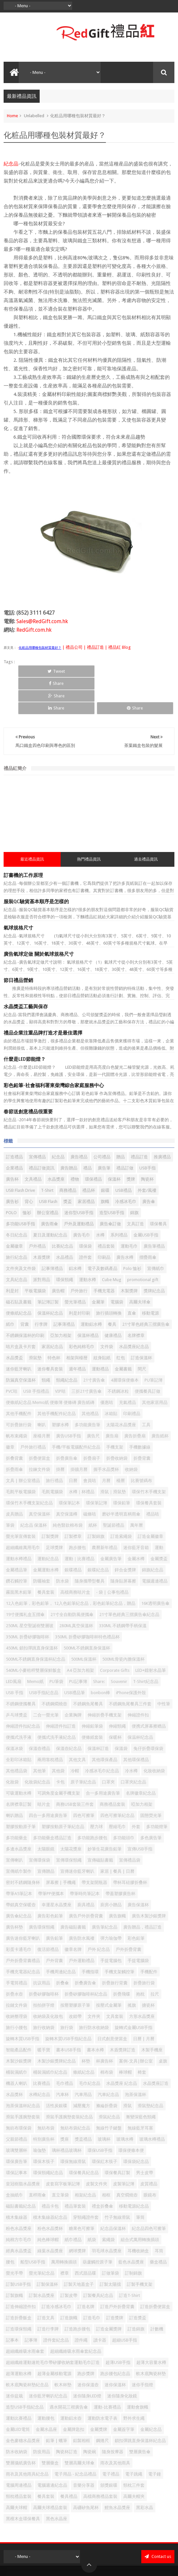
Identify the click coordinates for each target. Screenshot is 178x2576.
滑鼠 (127, 2068)
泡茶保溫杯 (135, 2057)
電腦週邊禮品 (155, 1543)
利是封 (12, 1253)
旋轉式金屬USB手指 (133, 1990)
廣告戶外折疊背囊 (86, 1878)
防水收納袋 (16, 2414)
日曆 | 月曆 (143, 2001)
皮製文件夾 (96, 2146)
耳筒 (159, 2213)
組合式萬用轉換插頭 (140, 2202)
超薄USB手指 (118, 2325)
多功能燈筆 (157, 1789)
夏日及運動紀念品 (50, 1197)
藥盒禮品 (158, 2224)
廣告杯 (12, 1142)
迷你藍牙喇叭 (18, 1331)
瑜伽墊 (39, 2113)
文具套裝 (114, 1979)
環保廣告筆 (16, 2124)
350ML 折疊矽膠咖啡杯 (27, 1599)
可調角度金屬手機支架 (58, 1756)
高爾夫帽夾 (134, 2459)
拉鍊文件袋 (39, 1432)
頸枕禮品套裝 (18, 2459)
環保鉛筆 (121, 1465)
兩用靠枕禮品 (50, 1722)
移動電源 (150, 1276)
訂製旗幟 (14, 2258)
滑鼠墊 (35, 1320)
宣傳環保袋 (39, 1823)
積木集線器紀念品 (50, 2180)
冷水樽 (131, 1733)
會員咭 (89, 1443)
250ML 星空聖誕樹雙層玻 (29, 1588)
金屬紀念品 (151, 2392)
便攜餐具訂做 (147, 1354)
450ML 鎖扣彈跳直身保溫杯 (32, 1610)
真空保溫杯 (39, 1476)
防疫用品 (41, 2414)
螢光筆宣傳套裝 (21, 1499)
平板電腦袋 (35, 1253)
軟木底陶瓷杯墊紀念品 (27, 2347)
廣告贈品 (68, 1130)
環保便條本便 (131, 2113)
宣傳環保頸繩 (69, 1823)
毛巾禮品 (64, 2046)
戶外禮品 (37, 1209)
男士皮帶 (144, 2135)
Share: (99, 1644)
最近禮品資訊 (32, 822)
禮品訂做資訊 (41, 1130)
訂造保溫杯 (141, 1320)
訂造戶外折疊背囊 (117, 2269)
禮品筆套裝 (75, 2169)
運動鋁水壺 (71, 2381)
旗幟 (105, 1164)
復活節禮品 (48, 1912)
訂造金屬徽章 (150, 1499)
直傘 (132, 1276)
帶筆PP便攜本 (51, 1856)
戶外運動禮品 (81, 1923)
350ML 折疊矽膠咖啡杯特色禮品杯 (87, 1599)
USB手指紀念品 (43, 1655)
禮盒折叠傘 (102, 2169)
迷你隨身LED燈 (87, 2358)
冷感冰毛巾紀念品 (102, 1733)
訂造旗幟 (68, 2280)
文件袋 (106, 1309)
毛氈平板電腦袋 (21, 1454)
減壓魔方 (81, 2068)
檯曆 (120, 1443)
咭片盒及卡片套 (21, 1309)
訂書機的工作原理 (23, 838)
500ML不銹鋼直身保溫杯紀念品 (35, 1622)
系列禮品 (119, 1197)
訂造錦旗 (136, 2291)
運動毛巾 (129, 1209)
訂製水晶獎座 (41, 2258)
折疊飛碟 (121, 1956)
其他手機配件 (18, 1376)
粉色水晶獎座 (18, 2191)
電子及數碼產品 (102, 1231)
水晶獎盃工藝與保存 (26, 970)
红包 (120, 1320)
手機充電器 (104, 1253)
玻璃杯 (104, 2102)
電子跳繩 (133, 2436)
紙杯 (93, 1488)
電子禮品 (110, 2436)
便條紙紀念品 (18, 1276)
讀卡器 (99, 2303)
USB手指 (147, 1130)
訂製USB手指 (18, 2247)
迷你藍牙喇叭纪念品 (48, 2358)
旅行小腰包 (16, 1990)
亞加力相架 (60, 1298)
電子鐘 (154, 2436)
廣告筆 (104, 1130)
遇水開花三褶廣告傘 (68, 2370)
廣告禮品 (79, 1119)
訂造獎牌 (114, 2280)
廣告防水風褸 (81, 1901)
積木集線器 (16, 2180)
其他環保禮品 (136, 1722)
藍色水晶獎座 (131, 2224)
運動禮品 (100, 1331)
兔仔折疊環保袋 (148, 1711)
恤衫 (27, 1175)
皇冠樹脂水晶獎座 (23, 2146)
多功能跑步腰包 (92, 1800)
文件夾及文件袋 (21, 1231)
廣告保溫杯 (138, 1867)
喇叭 (41, 1387)
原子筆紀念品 (83, 1744)
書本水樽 (95, 2012)
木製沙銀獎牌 (18, 2023)
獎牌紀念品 (154, 1253)
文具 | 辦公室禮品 (23, 1443)
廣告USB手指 (68, 1398)
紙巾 (10, 1287)
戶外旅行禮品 (33, 1410)
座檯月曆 (41, 1398)
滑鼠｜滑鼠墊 (113, 1454)
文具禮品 (33, 1142)
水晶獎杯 (14, 2057)
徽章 (10, 1410)
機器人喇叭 (16, 2046)
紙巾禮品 (73, 2202)
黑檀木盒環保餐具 (23, 2481)
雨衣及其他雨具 (115, 2425)
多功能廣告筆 (87, 1387)
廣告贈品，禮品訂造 (142, 1890)
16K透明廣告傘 (155, 1566)
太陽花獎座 (71, 1811)
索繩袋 (108, 2202)
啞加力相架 (141, 1767)
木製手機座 (152, 2012)
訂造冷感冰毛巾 (56, 2269)
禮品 (87, 1130)
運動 (159, 1510)
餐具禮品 (68, 2459)
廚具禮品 (85, 1867)
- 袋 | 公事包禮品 (112, 1555)
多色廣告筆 (151, 1800)
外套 (136, 1789)
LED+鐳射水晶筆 (150, 1633)
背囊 (24, 1287)
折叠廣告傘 (85, 1945)
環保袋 (85, 1209)
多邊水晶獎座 (18, 1811)
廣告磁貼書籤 (73, 1890)
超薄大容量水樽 (151, 2325)
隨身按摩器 (112, 2414)
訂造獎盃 (137, 2280)
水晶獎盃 (14, 1320)
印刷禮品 (131, 1376)
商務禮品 (67, 1153)
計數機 (156, 2291)
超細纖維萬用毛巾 (23, 1510)
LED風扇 (13, 1644)
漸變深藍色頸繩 (141, 2079)
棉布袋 (106, 2035)
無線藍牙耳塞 (140, 2090)
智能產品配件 (18, 2012)
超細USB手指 (124, 2303)
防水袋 (62, 1543)
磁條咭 (89, 1476)
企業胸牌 (73, 1677)
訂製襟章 (73, 1499)
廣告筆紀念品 (104, 1890)
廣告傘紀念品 (18, 1878)
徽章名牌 (73, 1912)
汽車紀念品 (108, 2057)
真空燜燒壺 (127, 2157)
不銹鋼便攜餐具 (21, 1666)
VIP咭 (60, 1354)
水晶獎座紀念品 (134, 1309)
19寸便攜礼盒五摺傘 (25, 1577)
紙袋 (92, 2202)
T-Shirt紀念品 (145, 1644)
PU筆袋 (56, 1644)
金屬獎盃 (159, 1521)
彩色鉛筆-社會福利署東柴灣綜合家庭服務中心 (54, 1049)
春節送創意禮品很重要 (28, 1075)
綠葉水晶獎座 (50, 2213)
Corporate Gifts (114, 1633)
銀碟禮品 (73, 1532)
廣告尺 (93, 1398)
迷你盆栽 (14, 2358)
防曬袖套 (41, 1543)
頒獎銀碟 (108, 2448)
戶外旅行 (79, 1253)
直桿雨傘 (37, 2157)
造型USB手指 (111, 1175)
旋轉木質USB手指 (22, 2001)
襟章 (64, 2236)
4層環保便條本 (125, 1343)
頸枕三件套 (134, 2448)
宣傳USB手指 (140, 1811)
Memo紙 (35, 1644)
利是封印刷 (79, 1276)
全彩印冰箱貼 (18, 1722)
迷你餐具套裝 (50, 1331)
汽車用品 (83, 2057)
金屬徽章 (14, 1209)
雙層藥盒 (50, 2425)
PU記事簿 (78, 1644)
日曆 (73, 1443)
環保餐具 (158, 1186)
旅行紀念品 (16, 1220)
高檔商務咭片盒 (75, 1555)
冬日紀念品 (16, 1197)
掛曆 (60, 1432)
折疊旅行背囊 (115, 1945)
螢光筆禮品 (75, 1264)
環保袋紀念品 (136, 2124)
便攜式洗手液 (18, 1700)
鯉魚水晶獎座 (117, 2470)
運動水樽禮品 (18, 1521)
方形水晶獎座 (142, 1979)
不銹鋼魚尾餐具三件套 (130, 1666)
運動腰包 (45, 2381)
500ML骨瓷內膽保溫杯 (123, 1622)
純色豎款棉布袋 (68, 1488)
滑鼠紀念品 (109, 2079)
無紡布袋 (45, 2090)
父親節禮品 (16, 2102)
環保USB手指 (100, 2113)
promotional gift (142, 1242)
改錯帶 (75, 1979)
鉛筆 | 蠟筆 (56, 2403)
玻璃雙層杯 (16, 2113)
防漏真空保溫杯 (21, 1343)
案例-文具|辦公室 (136, 2023)
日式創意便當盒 (112, 2001)
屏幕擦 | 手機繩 (61, 1845)
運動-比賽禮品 (107, 2370)
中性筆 (163, 1666)
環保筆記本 (69, 1465)
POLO (11, 1175)
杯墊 (86, 2023)
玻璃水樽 (124, 2102)
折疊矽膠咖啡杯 (44, 1956)
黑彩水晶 (144, 2470)
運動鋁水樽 (91, 1287)
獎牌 (131, 1142)
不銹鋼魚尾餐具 (88, 1666)
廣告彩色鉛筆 (50, 1878)
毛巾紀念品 (89, 2046)
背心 (29, 1164)
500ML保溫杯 (83, 1622)
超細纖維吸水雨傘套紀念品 (75, 2314)
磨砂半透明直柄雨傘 (121, 1476)
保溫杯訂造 (98, 1711)
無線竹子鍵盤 (109, 2090)
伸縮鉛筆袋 (92, 1689)
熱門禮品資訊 (89, 822)
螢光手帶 (14, 2236)
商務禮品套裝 (112, 1767)
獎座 (64, 2102)
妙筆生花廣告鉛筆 (105, 1811)
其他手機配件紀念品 (56, 1376)
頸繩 (46, 1343)
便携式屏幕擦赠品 (149, 1689)
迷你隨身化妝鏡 (122, 2358)
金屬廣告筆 (111, 1521)
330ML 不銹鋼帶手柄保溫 (123, 1588)
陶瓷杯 (147, 1142)
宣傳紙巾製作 (18, 1834)
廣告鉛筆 (54, 1901)
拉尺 (154, 1956)
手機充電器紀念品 (23, 1934)
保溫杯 (114, 1142)
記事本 (12, 2303)
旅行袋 (66, 1990)
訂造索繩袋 (121, 1499)
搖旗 (132, 1968)
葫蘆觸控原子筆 (97, 2224)
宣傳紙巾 (155, 1231)
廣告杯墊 (14, 1890)
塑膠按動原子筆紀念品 (63, 1789)
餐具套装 (45, 1555)
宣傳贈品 (45, 1834)
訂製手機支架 (139, 2247)
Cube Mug (111, 1242)
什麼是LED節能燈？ (25, 1022)
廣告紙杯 (159, 1398)
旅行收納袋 (43, 1990)
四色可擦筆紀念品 (117, 1778)
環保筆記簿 (96, 1465)
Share (64, 671)
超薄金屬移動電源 (54, 2336)
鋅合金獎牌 (125, 1532)
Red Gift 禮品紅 (105, 2563)
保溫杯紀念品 (50, 1276)
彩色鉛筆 (136, 1901)
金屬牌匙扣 (73, 2392)
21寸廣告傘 (94, 1343)
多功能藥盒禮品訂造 (52, 1800)
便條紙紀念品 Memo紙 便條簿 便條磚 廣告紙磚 (50, 1365)
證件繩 (81, 2303)
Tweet (33, 671)
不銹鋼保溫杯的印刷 (25, 1298)
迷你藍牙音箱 (136, 1510)
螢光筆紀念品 (41, 2236)
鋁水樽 (75, 1231)
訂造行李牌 (48, 2291)
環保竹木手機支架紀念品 (29, 1465)
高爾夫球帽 (16, 2470)
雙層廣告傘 (139, 2414)
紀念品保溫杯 (113, 2191)
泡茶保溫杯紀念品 (23, 2068)
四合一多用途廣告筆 (48, 1778)
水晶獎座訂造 (155, 2046)
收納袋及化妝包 (48, 1979)
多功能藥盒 (16, 1800)
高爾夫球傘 (139, 1264)
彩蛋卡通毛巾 (18, 1912)
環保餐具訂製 (117, 2135)
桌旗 (163, 2023)
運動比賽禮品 (18, 2381)
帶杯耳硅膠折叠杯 (130, 1845)
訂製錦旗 (96, 1499)
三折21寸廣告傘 (86, 1354)
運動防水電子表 (102, 2381)
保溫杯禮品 (88, 1298)
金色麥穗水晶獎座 (23, 2403)
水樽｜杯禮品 (81, 1454)
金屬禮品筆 (16, 1532)
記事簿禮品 (52, 1231)
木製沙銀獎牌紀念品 (56, 2023)
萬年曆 (136, 1488)
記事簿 (31, 2303)
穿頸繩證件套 (86, 2180)
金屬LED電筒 (18, 2392)
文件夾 (94, 1979)
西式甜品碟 (85, 2236)
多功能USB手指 (20, 1186)
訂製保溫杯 (47, 2247)
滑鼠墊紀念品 (150, 2068)
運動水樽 (87, 1242)
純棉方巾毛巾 (18, 2202)
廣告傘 (148, 1164)
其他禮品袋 (16, 1733)
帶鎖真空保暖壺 (21, 1867)
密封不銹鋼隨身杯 (23, 1845)
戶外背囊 (54, 1923)
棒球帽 (125, 2035)
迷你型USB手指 (78, 1175)
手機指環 (90, 1934)
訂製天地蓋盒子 (79, 2247)
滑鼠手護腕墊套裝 (23, 2079)
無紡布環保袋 (18, 2090)
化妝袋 (12, 1744)
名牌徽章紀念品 (141, 1756)
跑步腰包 (77, 1510)
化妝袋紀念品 (37, 1744)
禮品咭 (152, 1476)
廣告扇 (112, 1398)
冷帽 (74, 1733)
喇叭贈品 (14, 1778)
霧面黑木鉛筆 (18, 1555)
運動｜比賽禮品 (79, 1521)
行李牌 (41, 1287)
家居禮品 (86, 1164)
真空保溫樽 (66, 1476)
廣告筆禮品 (154, 1209)
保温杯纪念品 (140, 1700)
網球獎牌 (77, 2213)
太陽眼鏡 (45, 1811)
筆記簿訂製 (48, 1264)
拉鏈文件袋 (16, 1968)
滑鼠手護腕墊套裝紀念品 (69, 2079)
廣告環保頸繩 (41, 1890)
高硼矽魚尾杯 (86, 2470)
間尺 (142, 1331)
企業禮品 (14, 1130)
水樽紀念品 (39, 2057)
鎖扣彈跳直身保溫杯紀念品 (140, 2403)
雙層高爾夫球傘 (79, 2425)
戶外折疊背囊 (128, 1912)
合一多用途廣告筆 (103, 1756)
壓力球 (96, 1789)
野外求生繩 (134, 2381)
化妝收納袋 (154, 1733)
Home (12, 115)
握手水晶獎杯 (106, 1432)
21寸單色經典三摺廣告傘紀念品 (129, 1577)
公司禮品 (101, 1119)
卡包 (60, 1744)
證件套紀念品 (56, 2303)
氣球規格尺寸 (18, 891)
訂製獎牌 (50, 1499)
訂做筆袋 (110, 2236)
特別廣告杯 (43, 2102)
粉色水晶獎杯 (50, 2191)
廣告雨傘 (49, 1186)
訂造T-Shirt (129, 2258)
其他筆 (39, 1733)
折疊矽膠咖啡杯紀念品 (86, 1956)
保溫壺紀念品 (69, 1711)
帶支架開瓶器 (94, 1845)
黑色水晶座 (56, 2481)
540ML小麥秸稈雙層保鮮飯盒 (33, 1633)
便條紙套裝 (92, 1700)
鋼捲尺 (102, 2403)
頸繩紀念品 (66, 1343)
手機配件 (148, 1934)
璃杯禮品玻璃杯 (67, 2113)
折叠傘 (62, 1945)
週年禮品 (77, 1331)
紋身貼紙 (101, 1320)
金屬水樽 (136, 1521)
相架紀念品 (85, 2157)
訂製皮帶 (68, 2258)
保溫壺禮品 (39, 1711)
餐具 (112, 1287)
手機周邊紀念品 (61, 1934)
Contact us (158, 2519)
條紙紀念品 (83, 2035)
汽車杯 (62, 2057)
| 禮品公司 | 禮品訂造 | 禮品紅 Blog (96, 647)
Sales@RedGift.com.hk (42, 621)
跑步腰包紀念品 (115, 2336)
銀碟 (105, 1153)
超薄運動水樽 (18, 2336)
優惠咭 (106, 1365)
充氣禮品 (127, 1365)
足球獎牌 (54, 1510)
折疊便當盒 (39, 1421)
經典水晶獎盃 (18, 2213)
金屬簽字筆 (123, 2392)
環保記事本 (16, 2135)
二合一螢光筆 (46, 1677)
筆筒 (140, 2180)
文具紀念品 (16, 1242)
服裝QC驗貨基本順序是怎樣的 (36, 865)
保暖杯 (115, 1700)
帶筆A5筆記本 (19, 1856)
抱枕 (140, 1956)
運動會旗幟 (137, 2370)
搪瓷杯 (148, 1968)
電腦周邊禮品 (18, 2448)
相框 (106, 2157)
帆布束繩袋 (16, 1398)
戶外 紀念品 (99, 1912)
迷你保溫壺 (88, 2347)
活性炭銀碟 (56, 2068)
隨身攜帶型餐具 (90, 1543)
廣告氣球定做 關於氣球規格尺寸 (39, 917)
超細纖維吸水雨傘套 (25, 2314)
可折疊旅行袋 (18, 1387)
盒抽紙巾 (14, 2157)
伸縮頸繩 (117, 1689)
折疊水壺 (14, 1956)
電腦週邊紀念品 (52, 2448)
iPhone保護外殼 (131, 1655)
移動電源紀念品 (134, 2169)
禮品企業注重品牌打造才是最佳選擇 (43, 996)
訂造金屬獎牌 (109, 2291)
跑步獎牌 (85, 2336)
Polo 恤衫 (132, 1231)
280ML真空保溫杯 (76, 1588)
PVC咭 (11, 1354)
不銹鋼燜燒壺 (54, 1666)
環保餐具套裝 (149, 1465)
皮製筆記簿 (123, 2146)
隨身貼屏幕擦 (123, 1543)
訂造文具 (45, 2280)
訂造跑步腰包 (77, 2291)
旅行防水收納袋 (94, 1990)
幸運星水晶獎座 (56, 1867)
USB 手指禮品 (36, 1354)
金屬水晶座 (46, 2392)
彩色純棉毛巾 (81, 1309)
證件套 (85, 1220)
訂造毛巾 (91, 2280)
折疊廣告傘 (66, 1421)
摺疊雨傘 (147, 1220)
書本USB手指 (68, 2012)
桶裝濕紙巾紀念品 (50, 2035)
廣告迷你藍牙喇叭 (23, 1901)
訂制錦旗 (133, 2236)
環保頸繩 (64, 1242)
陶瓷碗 (89, 2414)
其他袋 (58, 1733)
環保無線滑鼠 (73, 2124)
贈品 (120, 1119)
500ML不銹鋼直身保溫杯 (87, 1610)
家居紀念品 (52, 1309)
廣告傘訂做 (110, 1186)
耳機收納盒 (138, 2213)
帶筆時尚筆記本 (85, 1856)
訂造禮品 (14, 1119)
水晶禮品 (64, 1220)
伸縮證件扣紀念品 (23, 1689)
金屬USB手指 (145, 1197)
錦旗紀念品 (152, 1532)
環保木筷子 (43, 2124)
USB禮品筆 (74, 1655)
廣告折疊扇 (135, 1398)
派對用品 (41, 1242)
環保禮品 (93, 1142)
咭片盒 (43, 1767)
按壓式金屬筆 (109, 1968)
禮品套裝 (106, 1209)
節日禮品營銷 (18, 944)
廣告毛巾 (81, 1197)
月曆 (106, 1443)
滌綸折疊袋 (106, 2068)
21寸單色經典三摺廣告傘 (145, 1287)
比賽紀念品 (62, 1209)
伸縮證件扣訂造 (61, 1689)
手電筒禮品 (16, 1945)
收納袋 (131, 1432)
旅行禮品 (54, 1443)
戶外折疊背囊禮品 (23, 1923)
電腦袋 (116, 1264)
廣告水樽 (124, 1220)
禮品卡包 (50, 2169)
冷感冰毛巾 (125, 1164)
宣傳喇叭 (14, 1823)
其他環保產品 (104, 1722)
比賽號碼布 (141, 1443)
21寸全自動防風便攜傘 (71, 1577)
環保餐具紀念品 (84, 2135)
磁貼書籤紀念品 (21, 2169)
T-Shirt (47, 1153)
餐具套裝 (45, 2459)
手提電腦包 (111, 1923)
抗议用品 (41, 1945)
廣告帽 (58, 1253)
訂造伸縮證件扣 (21, 2269)
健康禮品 (113, 1298)
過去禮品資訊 (146, 822)
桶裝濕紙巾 (16, 2035)
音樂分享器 (83, 2448)
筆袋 (10, 1488)
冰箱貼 (111, 1376)
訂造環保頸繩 (18, 2291)
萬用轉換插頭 (64, 2224)
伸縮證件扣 (138, 1677)
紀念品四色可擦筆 (149, 2191)
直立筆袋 (60, 2157)
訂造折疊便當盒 (155, 2269)
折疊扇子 (91, 1421)
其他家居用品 (155, 1365)
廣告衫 (12, 1164)
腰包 (10, 2224)
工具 (146, 1387)
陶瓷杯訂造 (66, 2414)
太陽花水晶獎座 (121, 1387)
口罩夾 (108, 1744)
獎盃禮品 (83, 2102)
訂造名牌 (85, 2269)
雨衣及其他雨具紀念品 (27, 2436)
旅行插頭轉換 (109, 1276)
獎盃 (67, 1164)
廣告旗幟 (117, 1878)
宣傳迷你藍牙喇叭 (77, 1834)
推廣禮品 (162, 1119)
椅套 (142, 2035)
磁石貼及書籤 (18, 1264)
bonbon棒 (100, 1655)
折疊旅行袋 (144, 1945)
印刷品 (104, 1220)
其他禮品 (90, 1376)
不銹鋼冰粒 (118, 1354)
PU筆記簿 (154, 1343)
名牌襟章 (136, 1298)
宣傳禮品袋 (129, 1823)
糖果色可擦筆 (81, 2191)
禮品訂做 (124, 1130)
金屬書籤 (123, 1331)
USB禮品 (123, 1153)
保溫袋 (121, 1711)
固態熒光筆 (151, 1778)
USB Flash (48, 1164)
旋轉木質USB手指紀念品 (68, 2001)
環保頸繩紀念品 (48, 2135)
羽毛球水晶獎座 (107, 2213)
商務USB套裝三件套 (75, 1767)
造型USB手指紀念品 (25, 2370)
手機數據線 (139, 1410)
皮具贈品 (14, 1476)
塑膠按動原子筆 (21, 1789)
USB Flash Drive (20, 1153)
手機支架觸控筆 (119, 1934)
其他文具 (77, 1722)
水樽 (100, 1197)
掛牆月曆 (79, 1432)
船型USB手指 (32, 2224)
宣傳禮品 (37, 1119)
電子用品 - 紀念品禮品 (75, 2436)
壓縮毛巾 (117, 1789)
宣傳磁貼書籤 (100, 1823)
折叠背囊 (14, 1421)
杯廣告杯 (104, 2023)
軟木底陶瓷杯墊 (151, 2336)
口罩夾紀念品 (133, 1744)
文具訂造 (135, 1186)
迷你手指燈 (142, 2347)
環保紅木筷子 (104, 2124)
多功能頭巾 (123, 1800)
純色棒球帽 (48, 2202)
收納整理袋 (16, 1979)
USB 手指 (14, 1655)
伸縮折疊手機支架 (105, 1677)
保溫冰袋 (14, 1711)
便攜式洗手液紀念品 (56, 1700)
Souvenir (119, 1644)
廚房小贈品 (111, 1867)
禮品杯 (88, 1153)
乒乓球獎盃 (16, 1677)
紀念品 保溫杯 (33, 1488)
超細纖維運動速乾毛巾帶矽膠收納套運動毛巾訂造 (53, 2325)
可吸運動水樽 (18, 1756)
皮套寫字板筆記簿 (63, 2146)
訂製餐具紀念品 (98, 2258)
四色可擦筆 (83, 1778)
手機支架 (114, 1410)
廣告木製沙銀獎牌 (149, 1878)
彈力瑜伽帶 (111, 1901)
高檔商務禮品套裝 (100, 2459)
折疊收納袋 (117, 1421)
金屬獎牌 (98, 2392)
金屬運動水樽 (46, 1532)
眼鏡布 (150, 2157)
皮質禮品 (148, 2146)
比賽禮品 (41, 2046)
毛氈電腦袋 (52, 1454)
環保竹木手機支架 (149, 1454)
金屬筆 (98, 1264)
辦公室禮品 (47, 1175)
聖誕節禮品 (113, 1488)
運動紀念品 (48, 1521)
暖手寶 (43, 2012)
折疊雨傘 (14, 1432)
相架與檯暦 (77, 1320)
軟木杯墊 (62, 2347)
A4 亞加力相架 (80, 1633)
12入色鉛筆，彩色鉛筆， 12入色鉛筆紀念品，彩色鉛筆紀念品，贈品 (70, 1566)
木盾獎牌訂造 (122, 2012)
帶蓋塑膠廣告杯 (120, 1856)
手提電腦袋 (138, 1923)
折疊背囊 (141, 1421)
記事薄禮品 (64, 1287)
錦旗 (134, 1175)
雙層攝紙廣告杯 (21, 2425)
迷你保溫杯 (115, 2347)
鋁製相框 (81, 2403)
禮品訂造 (139, 1119)
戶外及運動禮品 (79, 1186)
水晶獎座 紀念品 (121, 2046)
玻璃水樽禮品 (152, 2102)
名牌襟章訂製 (18, 1767)
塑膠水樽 (60, 1387)
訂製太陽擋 (110, 2247)
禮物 (74, 1142)
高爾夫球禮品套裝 (50, 2470)
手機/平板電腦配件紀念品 (76, 1410)
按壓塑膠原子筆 (75, 1968)
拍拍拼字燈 (43, 1968)
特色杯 (54, 1320)
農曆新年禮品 (104, 1510)
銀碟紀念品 (98, 1532)
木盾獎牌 (41, 1220)
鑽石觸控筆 (16, 1543)
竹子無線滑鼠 (117, 2180)
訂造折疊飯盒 (18, 2280)
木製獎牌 (129, 1253)
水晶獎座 (56, 1142)
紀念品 (11, 164)
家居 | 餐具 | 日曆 (117, 1834)
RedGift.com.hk (33, 630)
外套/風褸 (147, 1153)
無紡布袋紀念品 (75, 2090)
